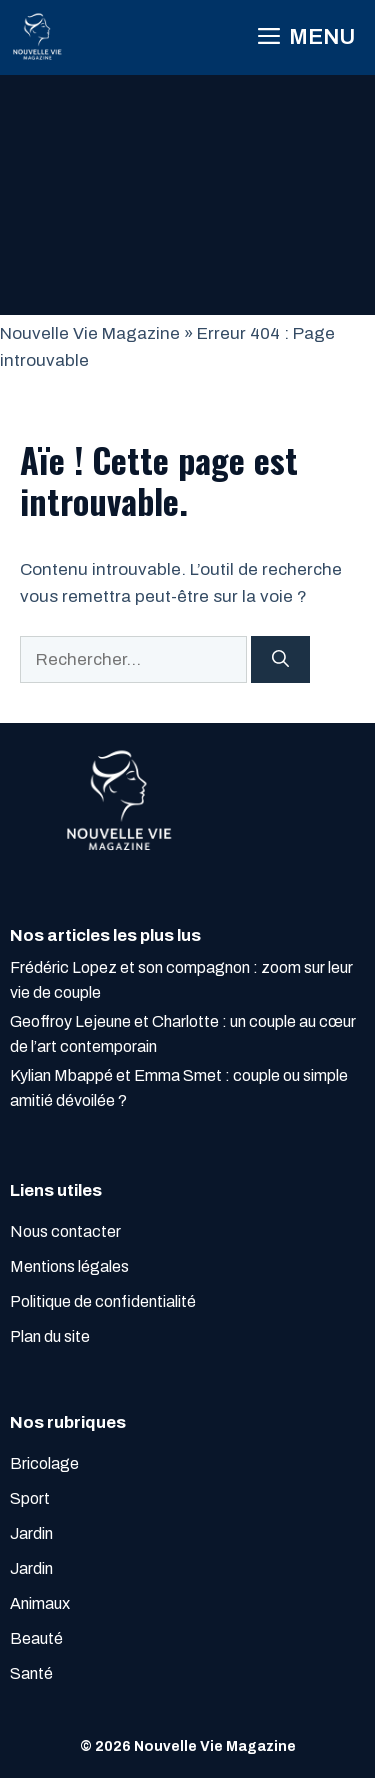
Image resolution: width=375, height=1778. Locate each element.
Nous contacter (65, 1231)
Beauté (36, 1638)
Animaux (40, 1603)
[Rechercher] (280, 660)
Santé (31, 1673)
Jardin (31, 1533)
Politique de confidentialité (103, 1301)
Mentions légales (69, 1266)
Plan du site (50, 1336)
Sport (30, 1498)
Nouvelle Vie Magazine (90, 333)
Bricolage (44, 1463)
